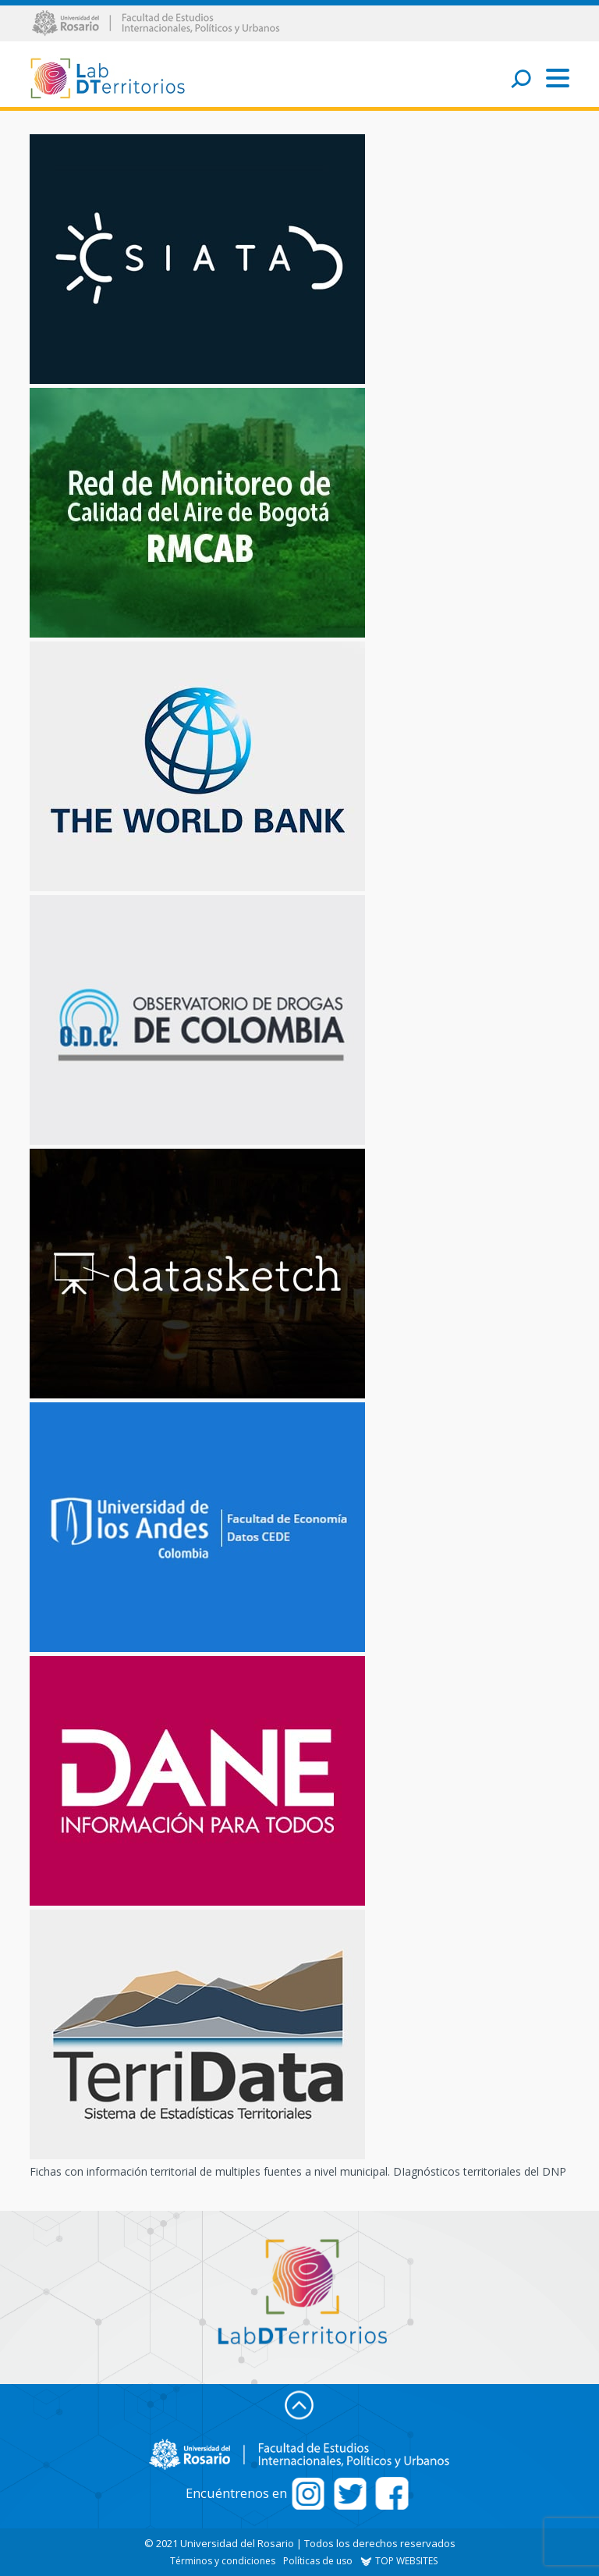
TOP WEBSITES (399, 2560)
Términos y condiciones (222, 2560)
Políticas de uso (318, 2560)
